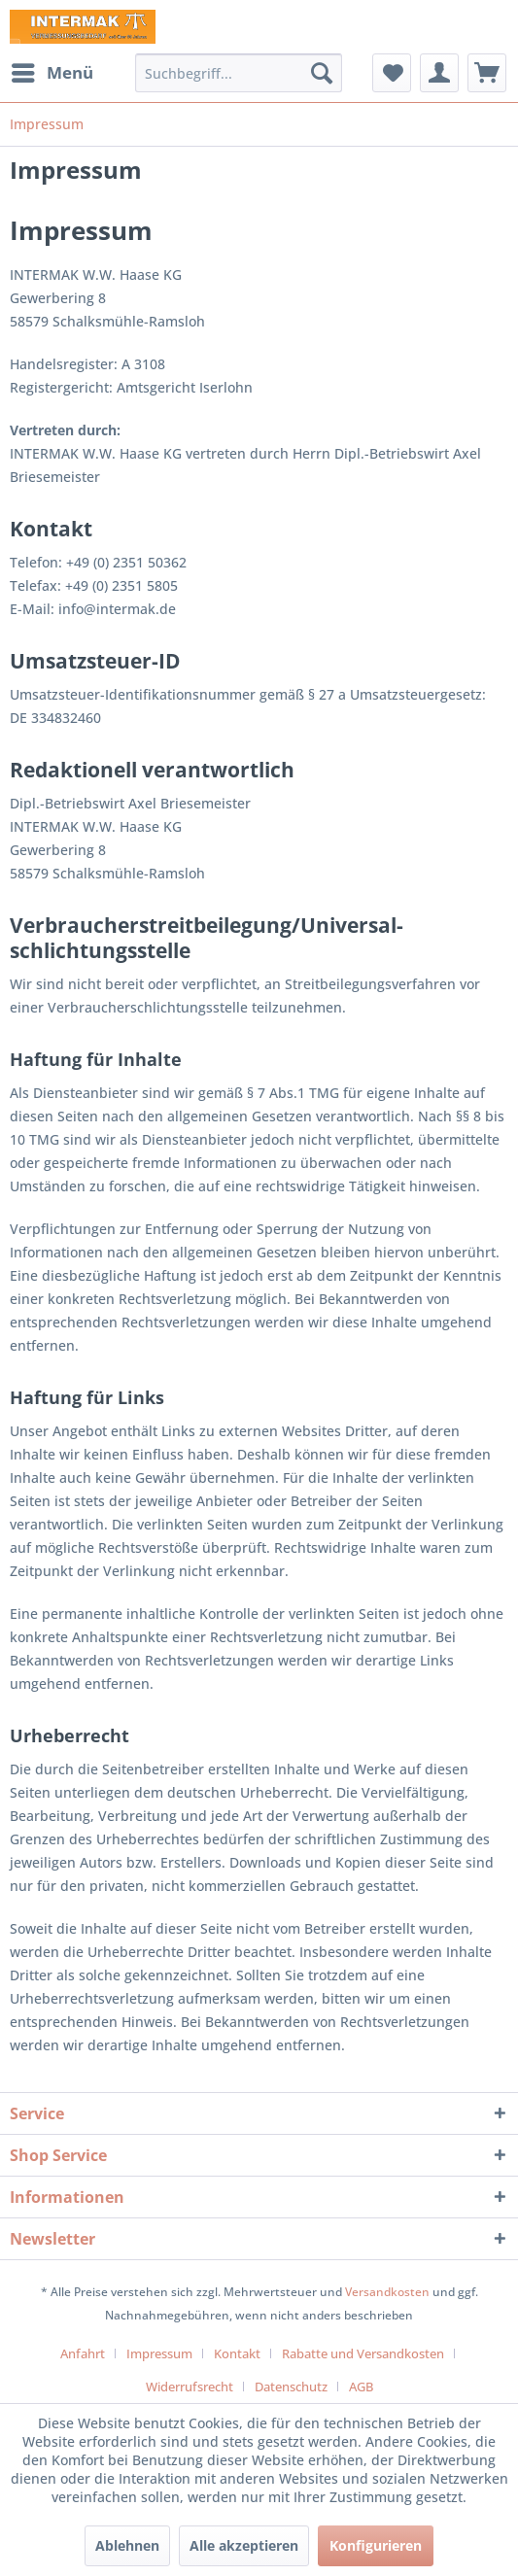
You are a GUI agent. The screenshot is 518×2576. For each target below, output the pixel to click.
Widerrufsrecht (189, 2386)
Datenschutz (291, 2386)
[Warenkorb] (486, 72)
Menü (52, 70)
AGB (361, 2386)
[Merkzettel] (391, 72)
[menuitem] (51, 72)
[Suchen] (321, 72)
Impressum (159, 2353)
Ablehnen (127, 2545)
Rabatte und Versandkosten (363, 2353)
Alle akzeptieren (244, 2545)
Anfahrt (82, 2353)
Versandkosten (387, 2292)
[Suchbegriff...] (238, 72)
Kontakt (237, 2353)
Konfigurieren (375, 2545)
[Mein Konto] (439, 72)
